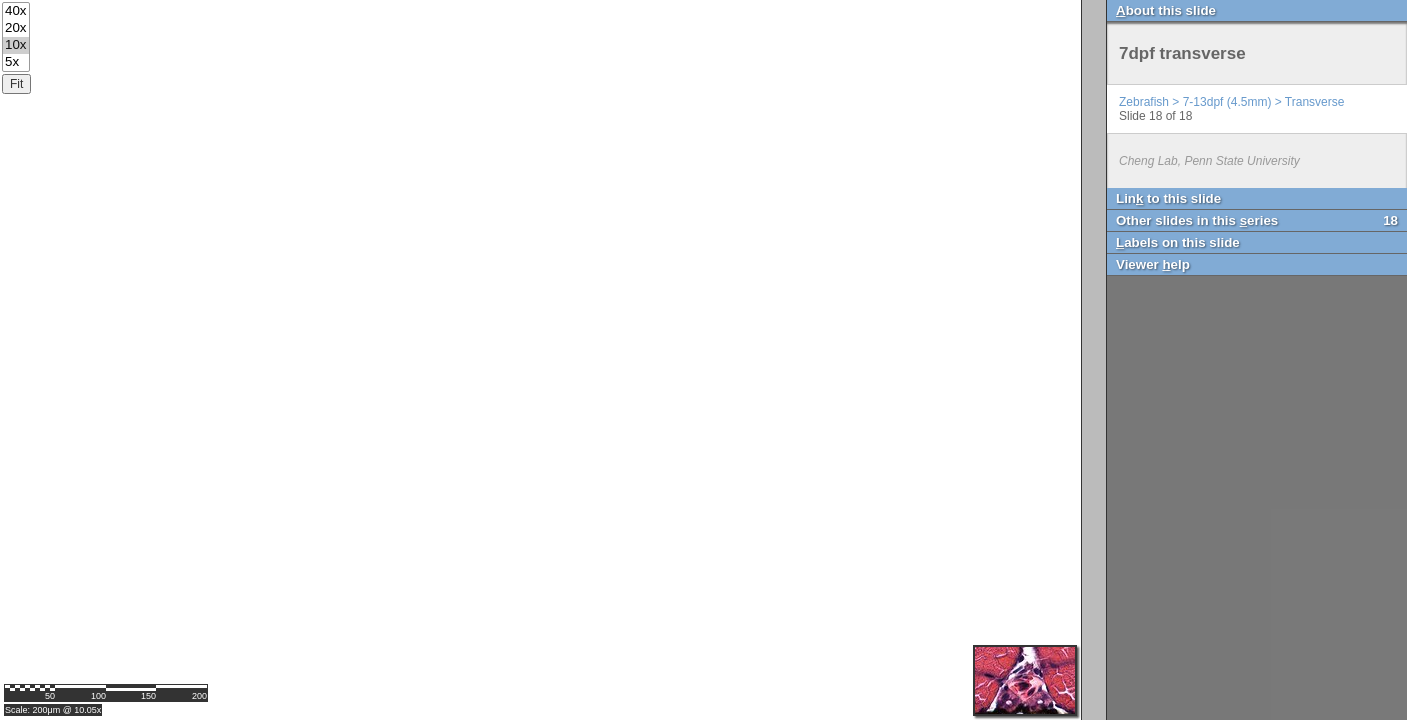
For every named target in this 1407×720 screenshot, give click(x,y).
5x (16, 62)
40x (16, 11)
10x (16, 45)
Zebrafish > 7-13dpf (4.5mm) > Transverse (1231, 102)
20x (16, 28)
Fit (16, 84)
